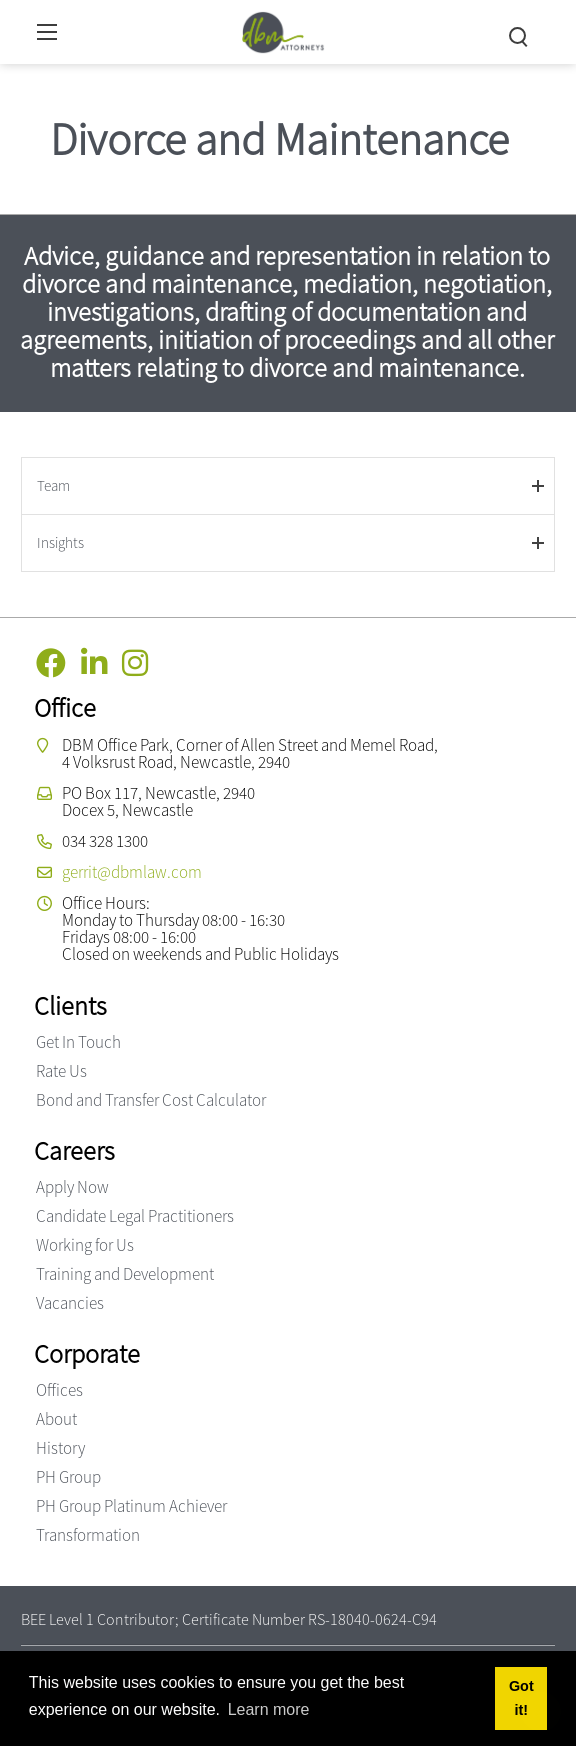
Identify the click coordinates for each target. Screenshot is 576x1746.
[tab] (288, 485)
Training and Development (125, 1274)
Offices (59, 1390)
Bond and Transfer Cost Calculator (151, 1100)
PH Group (68, 1477)
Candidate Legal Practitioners (135, 1216)
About (56, 1419)
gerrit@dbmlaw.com (132, 872)
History (60, 1448)
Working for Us (85, 1245)
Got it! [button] (521, 1698)
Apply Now (72, 1187)
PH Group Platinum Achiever (131, 1506)
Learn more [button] (269, 1709)
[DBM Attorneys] (283, 29)
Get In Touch (78, 1042)
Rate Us (61, 1071)
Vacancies (70, 1303)
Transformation (88, 1535)
